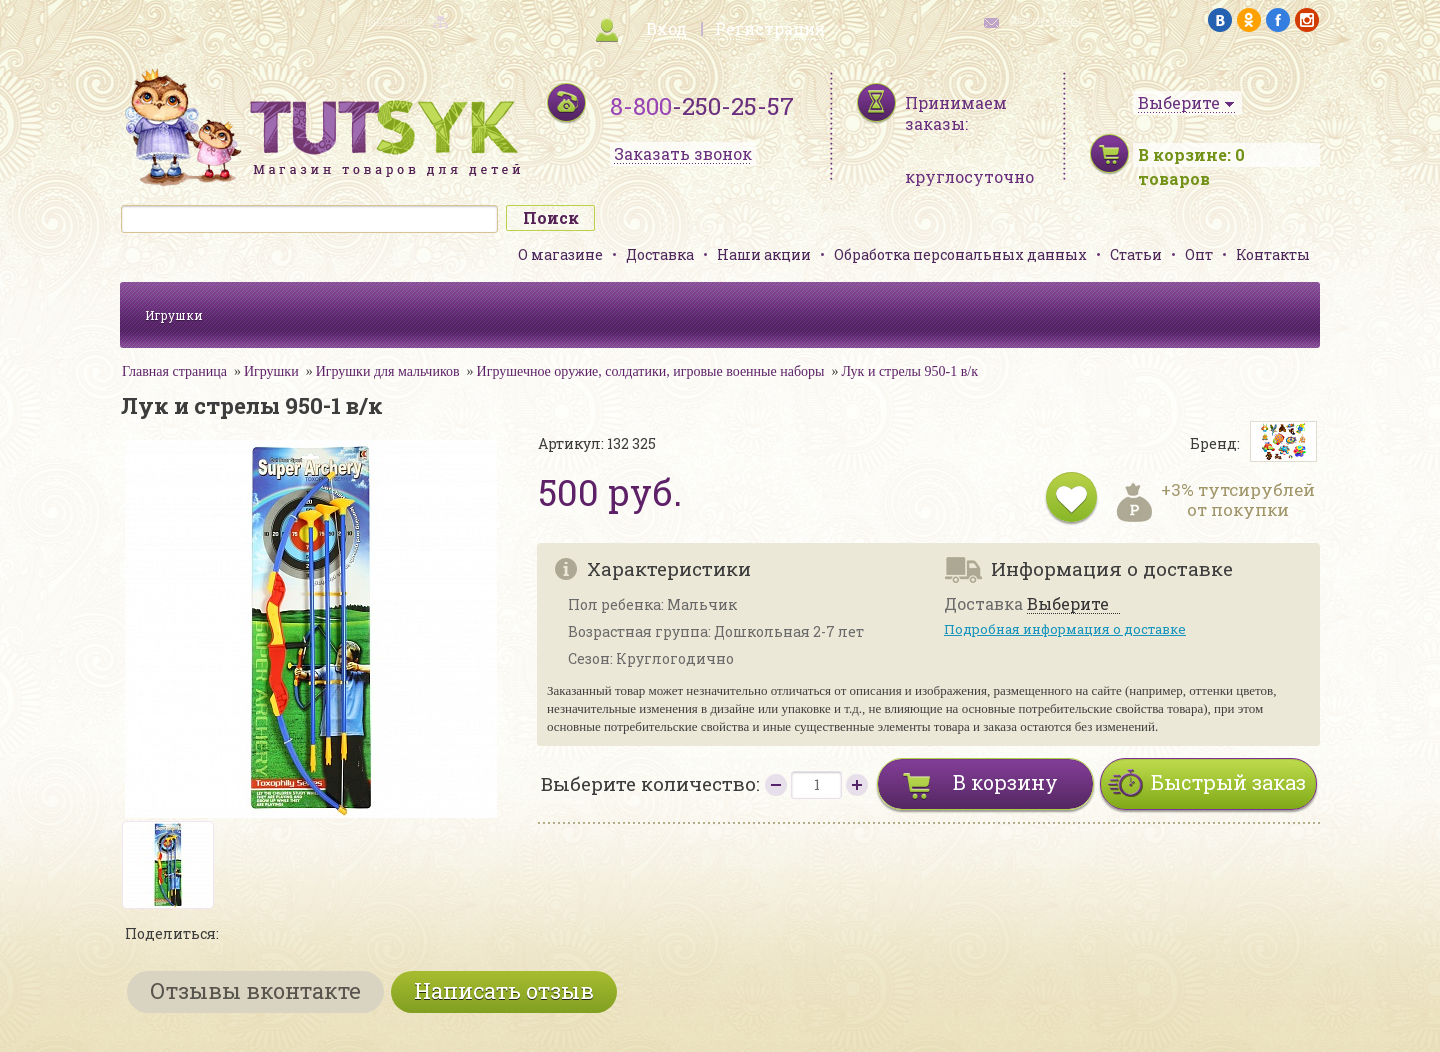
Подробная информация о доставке (1065, 629)
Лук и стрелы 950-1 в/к (909, 371)
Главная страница (174, 371)
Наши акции (764, 254)
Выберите (1068, 604)
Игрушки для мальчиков (388, 371)
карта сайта (394, 20)
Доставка (660, 254)
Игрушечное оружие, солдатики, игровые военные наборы (651, 371)
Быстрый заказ (1228, 782)
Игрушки (174, 315)
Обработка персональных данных (960, 254)
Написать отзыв (504, 990)
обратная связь (1046, 20)
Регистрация (770, 28)
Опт (1199, 254)
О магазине (560, 254)
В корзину (1005, 782)
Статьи (1136, 254)
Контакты (1273, 254)
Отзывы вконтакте (255, 990)
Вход (666, 28)
